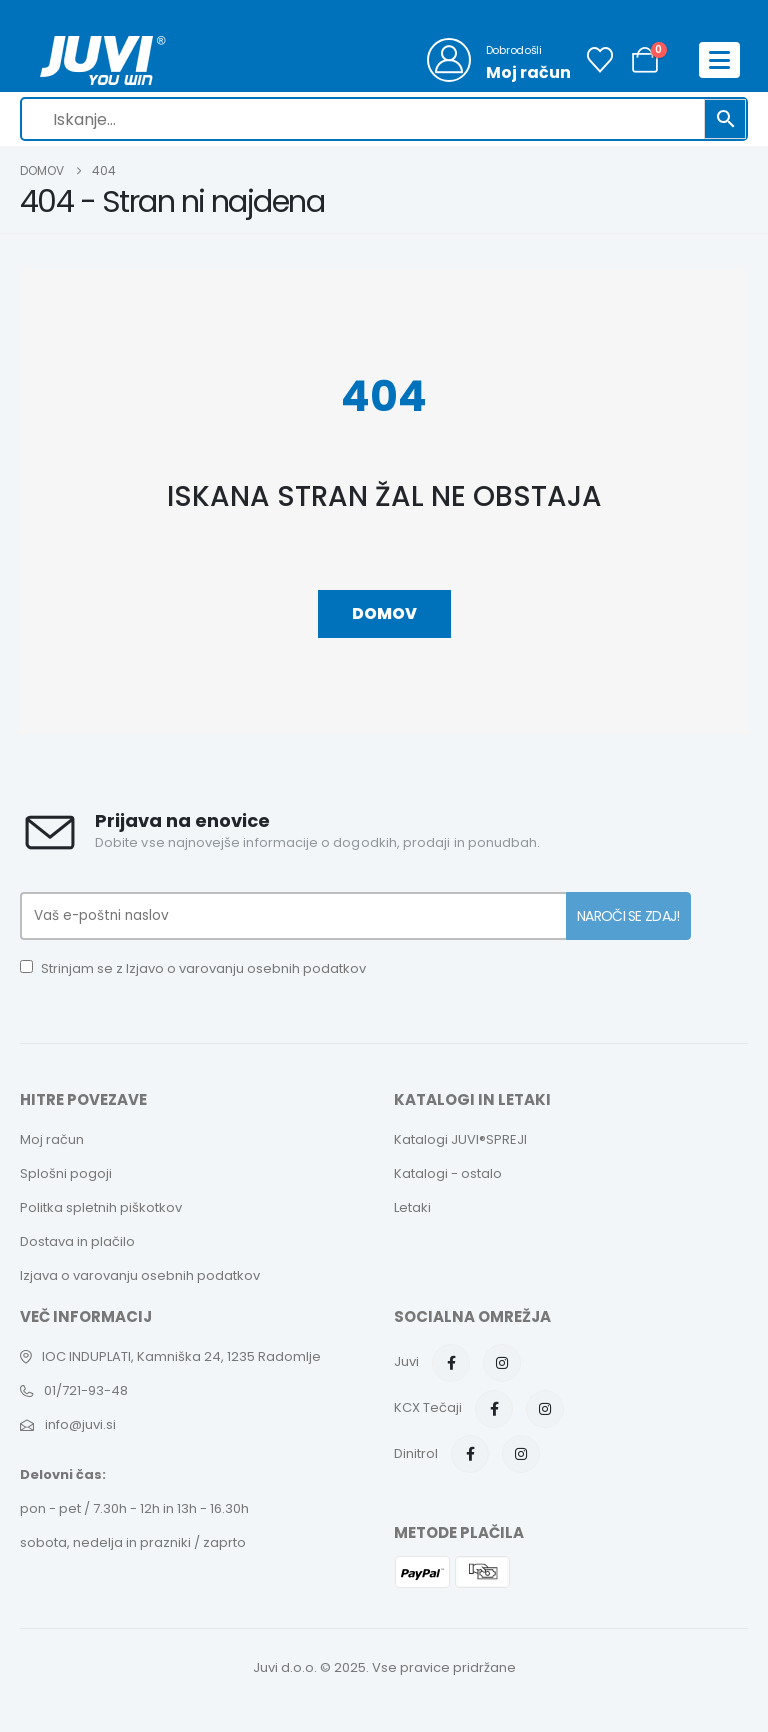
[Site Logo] (103, 60)
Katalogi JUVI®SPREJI (460, 1139)
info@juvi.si (80, 1424)
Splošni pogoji (66, 1173)
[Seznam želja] (600, 60)
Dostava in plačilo (77, 1241)
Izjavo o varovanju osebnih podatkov (246, 968)
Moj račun (52, 1139)
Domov (384, 613)
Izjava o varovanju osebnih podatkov (140, 1275)
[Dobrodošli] (499, 60)
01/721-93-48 (86, 1390)
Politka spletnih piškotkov (101, 1207)
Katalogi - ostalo (448, 1173)
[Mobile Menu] (719, 60)
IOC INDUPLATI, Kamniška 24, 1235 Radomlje (181, 1356)
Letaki (412, 1207)
